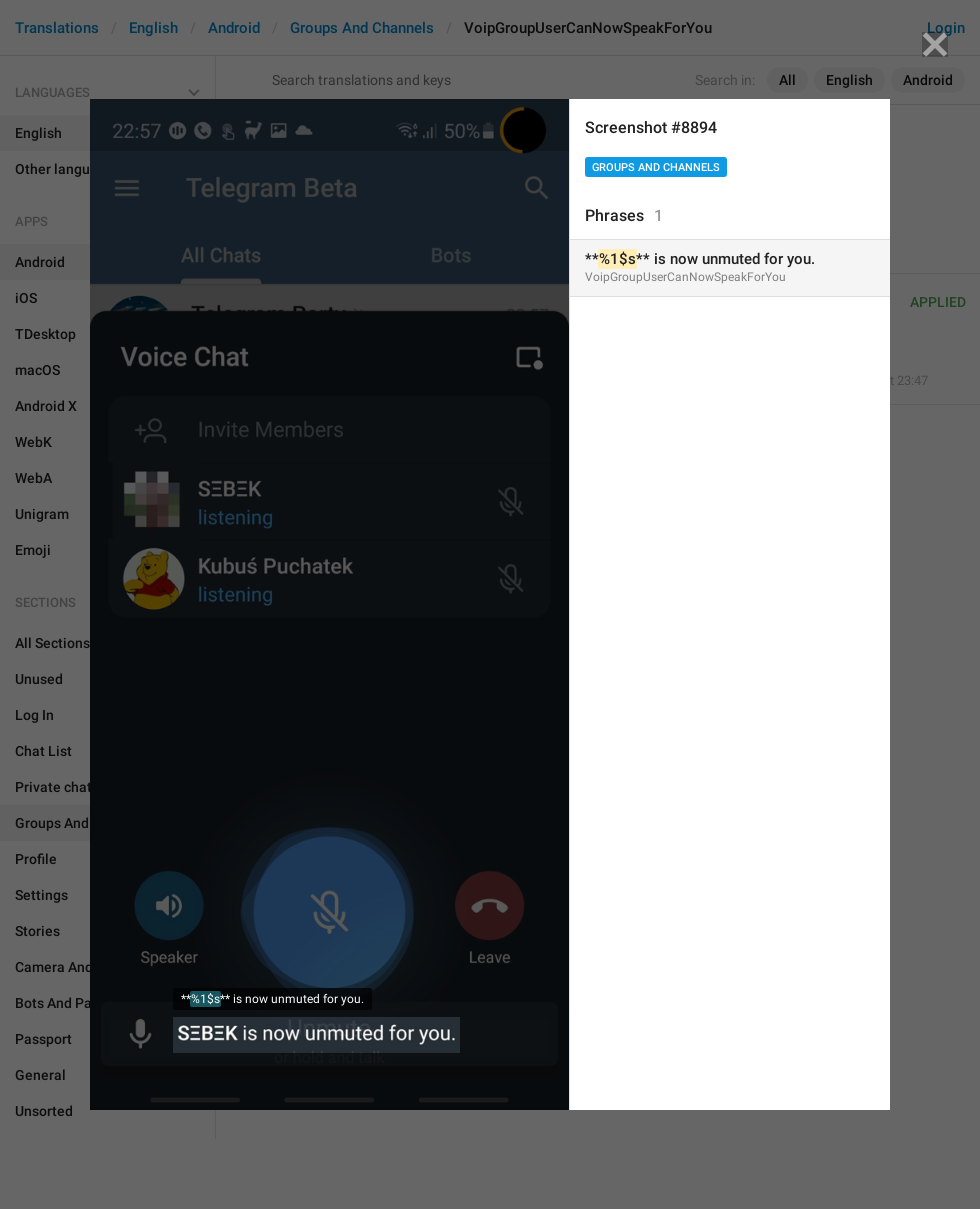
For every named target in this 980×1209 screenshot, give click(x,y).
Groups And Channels (656, 167)
